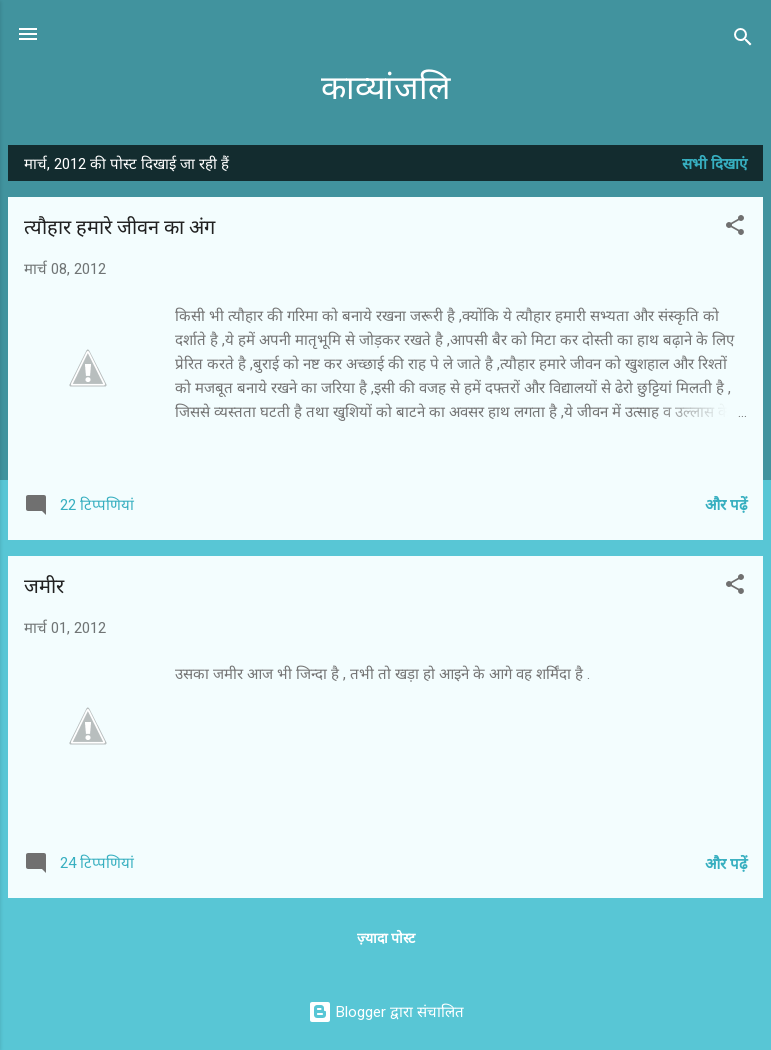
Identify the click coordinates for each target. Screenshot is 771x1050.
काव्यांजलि (385, 88)
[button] (735, 228)
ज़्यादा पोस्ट (386, 938)
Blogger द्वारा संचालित (386, 1012)
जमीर (44, 586)
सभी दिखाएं (714, 164)
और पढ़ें (726, 505)
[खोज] (743, 40)
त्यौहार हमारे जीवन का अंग (119, 227)
